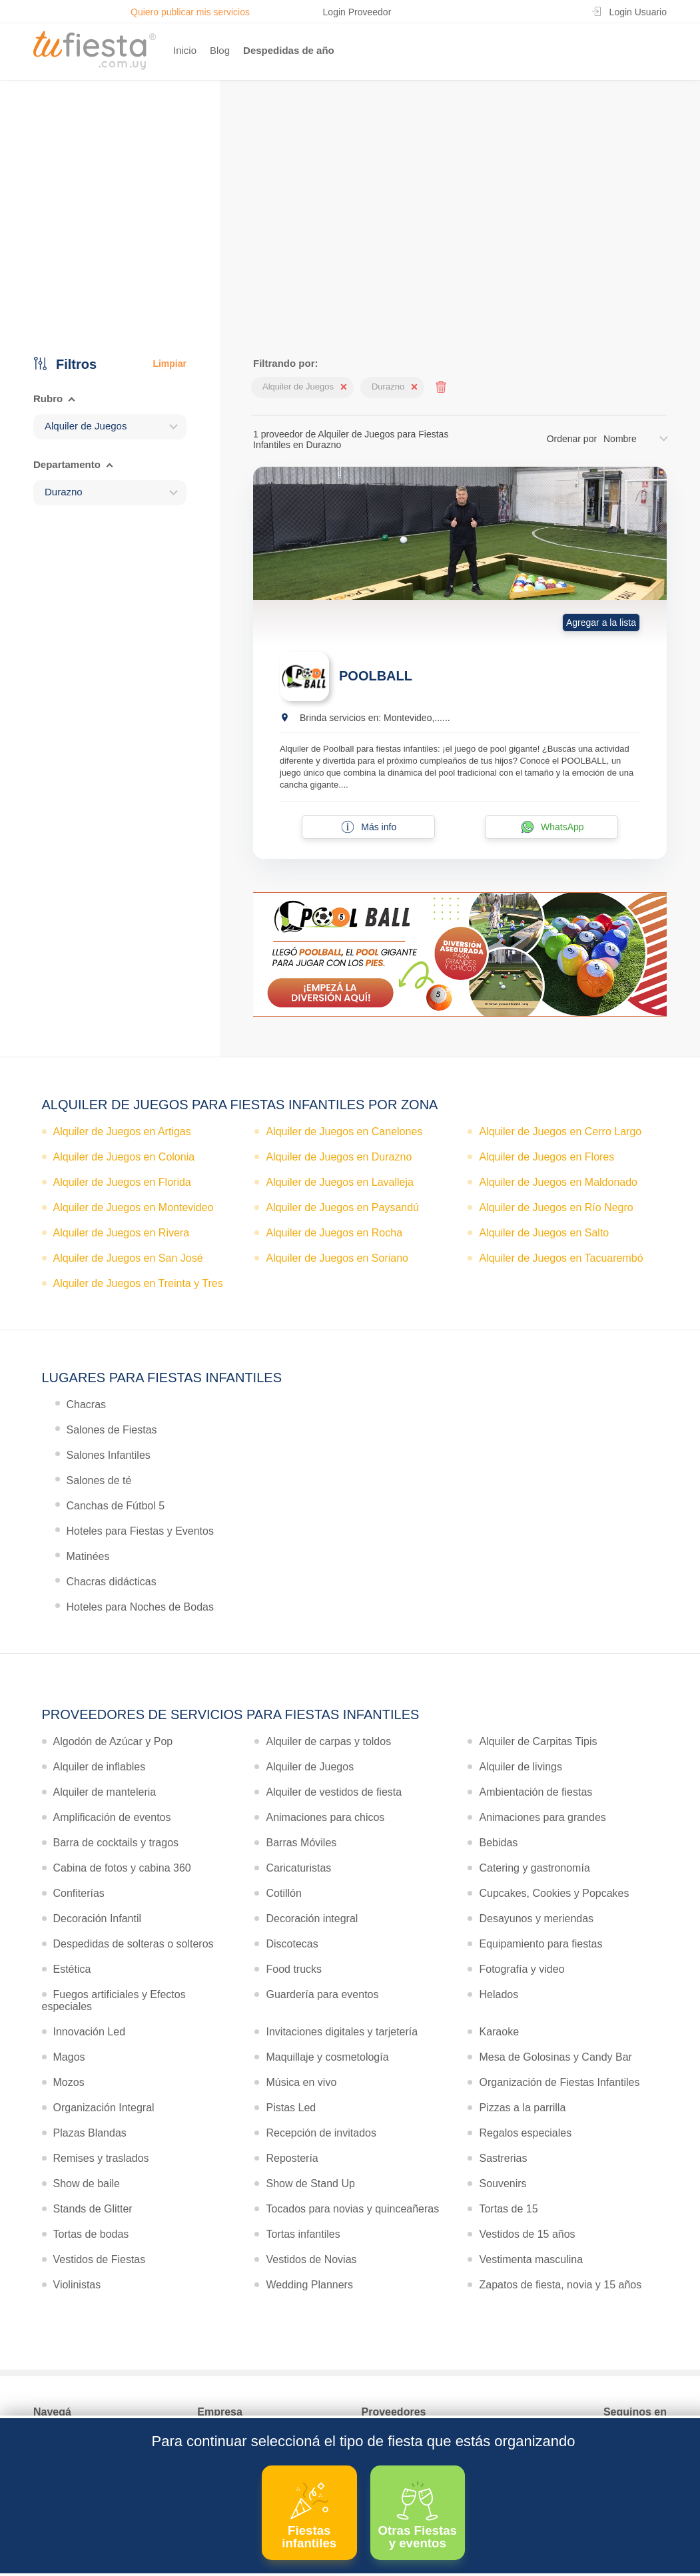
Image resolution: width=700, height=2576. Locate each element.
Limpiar (169, 363)
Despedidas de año (288, 50)
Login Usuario (638, 12)
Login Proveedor (357, 12)
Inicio (184, 50)
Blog (220, 50)
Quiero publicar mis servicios (190, 12)
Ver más (347, 255)
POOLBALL (375, 675)
